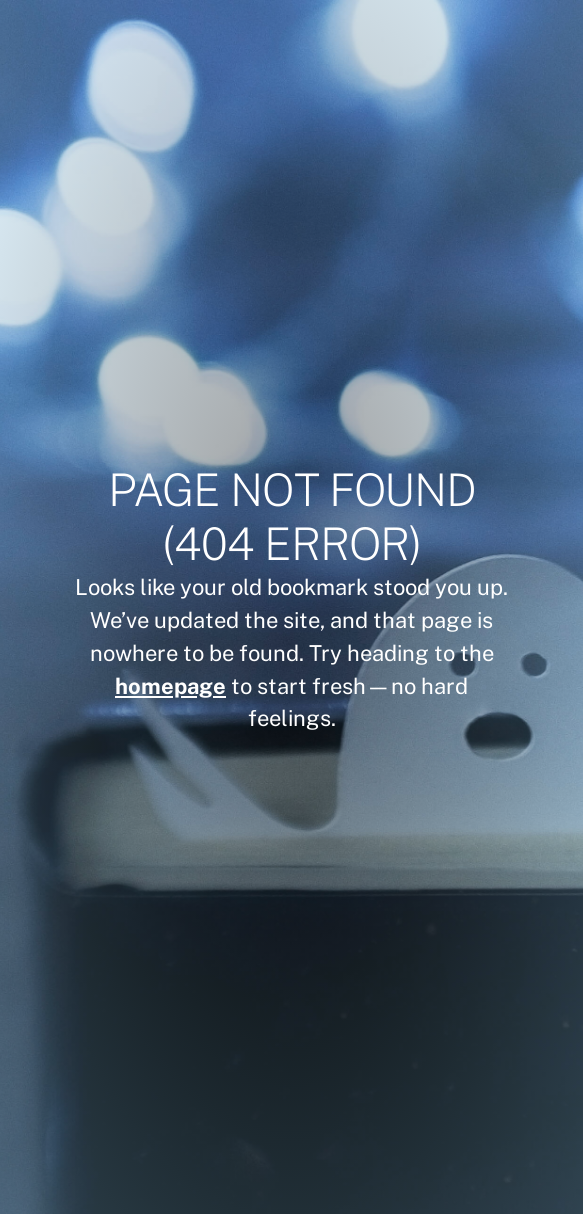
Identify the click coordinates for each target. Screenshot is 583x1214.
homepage (170, 686)
